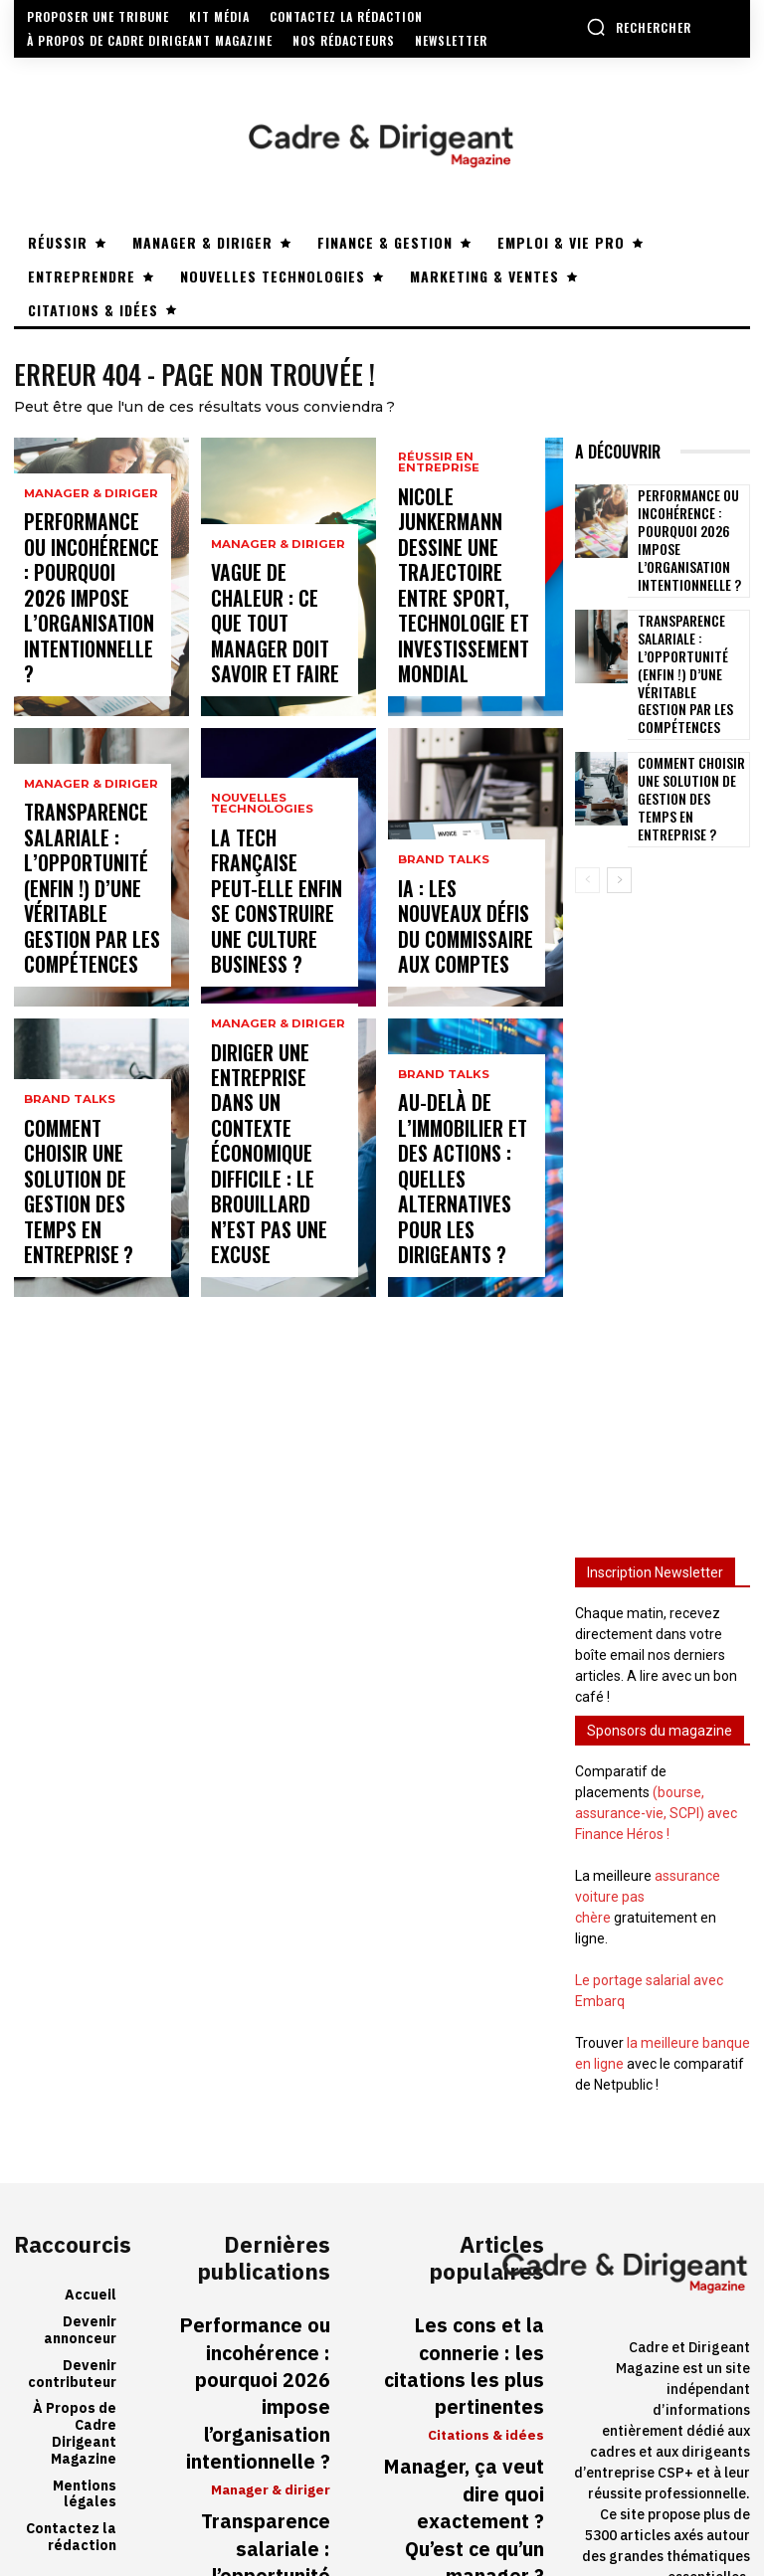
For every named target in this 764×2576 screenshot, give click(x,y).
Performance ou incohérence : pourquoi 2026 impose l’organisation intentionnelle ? (79, 636)
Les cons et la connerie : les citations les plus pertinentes (460, 2239)
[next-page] (619, 808)
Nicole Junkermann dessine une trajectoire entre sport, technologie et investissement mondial (463, 636)
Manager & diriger (86, 567)
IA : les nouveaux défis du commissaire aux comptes (453, 945)
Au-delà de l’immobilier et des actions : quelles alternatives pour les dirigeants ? (462, 1226)
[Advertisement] (662, 1138)
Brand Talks (66, 1184)
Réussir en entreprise (437, 562)
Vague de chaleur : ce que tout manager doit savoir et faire (272, 654)
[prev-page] (587, 808)
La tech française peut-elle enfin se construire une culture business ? (274, 945)
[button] (638, 27)
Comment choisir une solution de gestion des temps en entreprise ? (85, 1235)
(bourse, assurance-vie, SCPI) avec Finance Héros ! (656, 1740)
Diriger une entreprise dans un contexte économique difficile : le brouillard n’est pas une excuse (276, 1208)
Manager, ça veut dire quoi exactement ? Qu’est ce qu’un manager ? (453, 2330)
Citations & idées (489, 2282)
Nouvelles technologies (260, 888)
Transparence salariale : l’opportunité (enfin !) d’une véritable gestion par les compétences (83, 918)
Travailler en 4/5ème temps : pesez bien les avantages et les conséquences (466, 2432)
